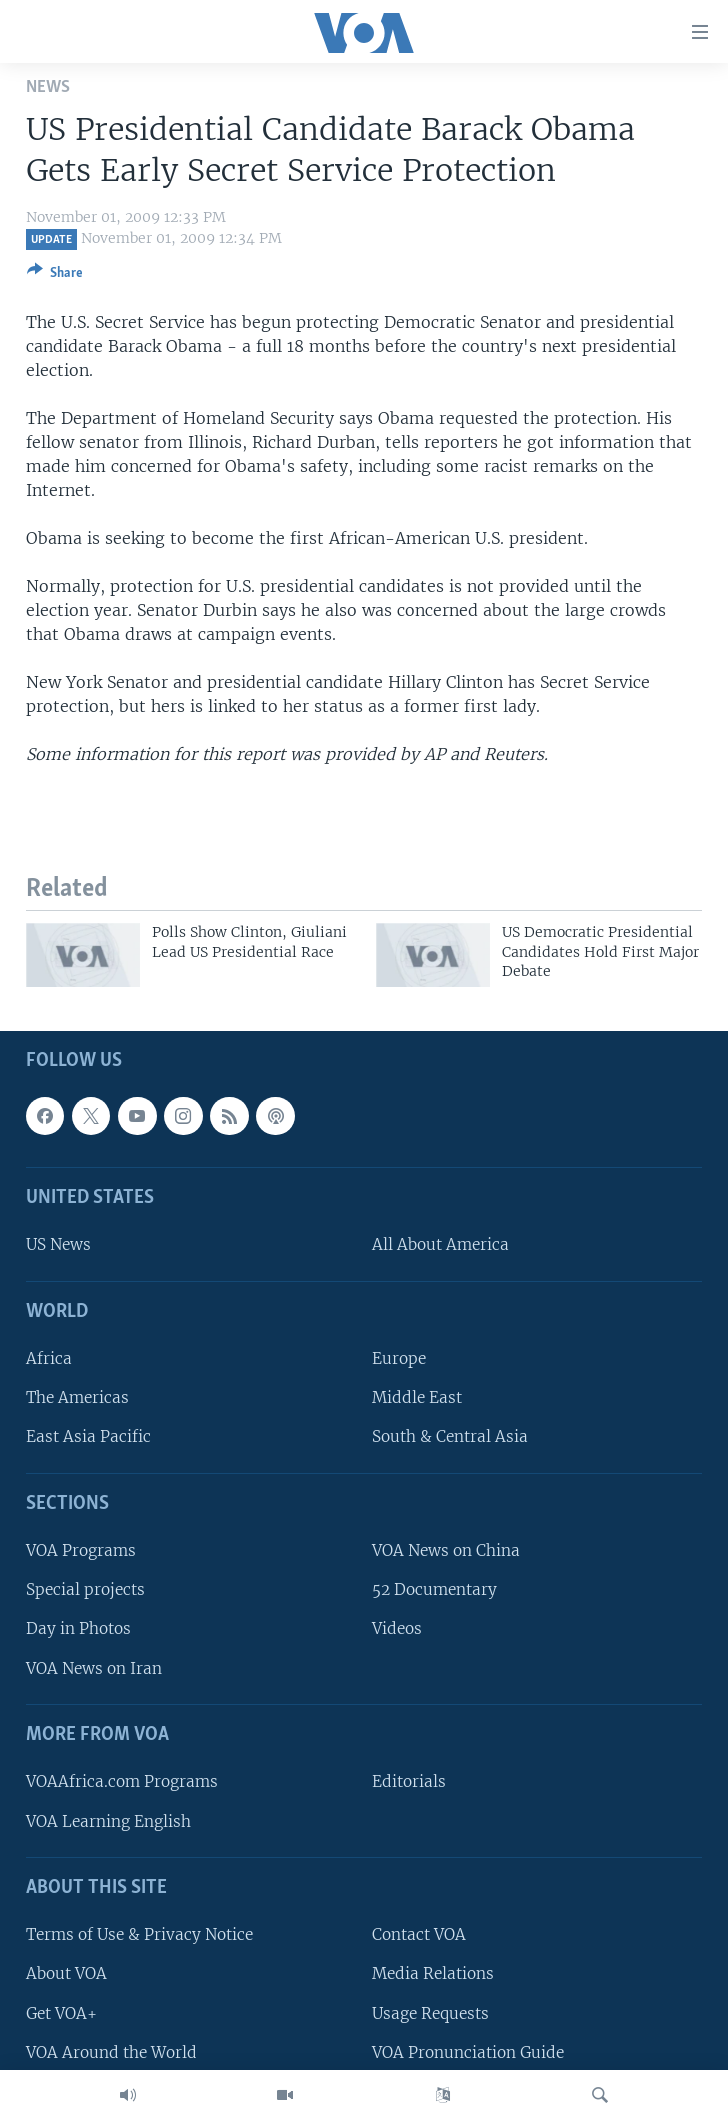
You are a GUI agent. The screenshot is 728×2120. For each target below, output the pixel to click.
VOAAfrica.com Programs (122, 1782)
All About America (440, 1245)
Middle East (417, 1398)
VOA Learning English (108, 1821)
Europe (399, 1359)
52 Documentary (434, 1590)
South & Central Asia (450, 1437)
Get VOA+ (61, 2013)
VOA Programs (81, 1551)
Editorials (409, 1782)
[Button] (55, 276)
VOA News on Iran (94, 1668)
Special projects (85, 1590)
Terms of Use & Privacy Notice (139, 1935)
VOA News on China (446, 1551)
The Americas (77, 1398)
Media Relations (433, 1974)
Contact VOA (419, 1935)
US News (58, 1245)
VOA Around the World (111, 2052)
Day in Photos (78, 1629)
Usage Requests (430, 2013)
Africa (49, 1359)
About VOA (66, 1974)
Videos (397, 1629)
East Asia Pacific (88, 1437)
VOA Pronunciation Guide (468, 2052)
